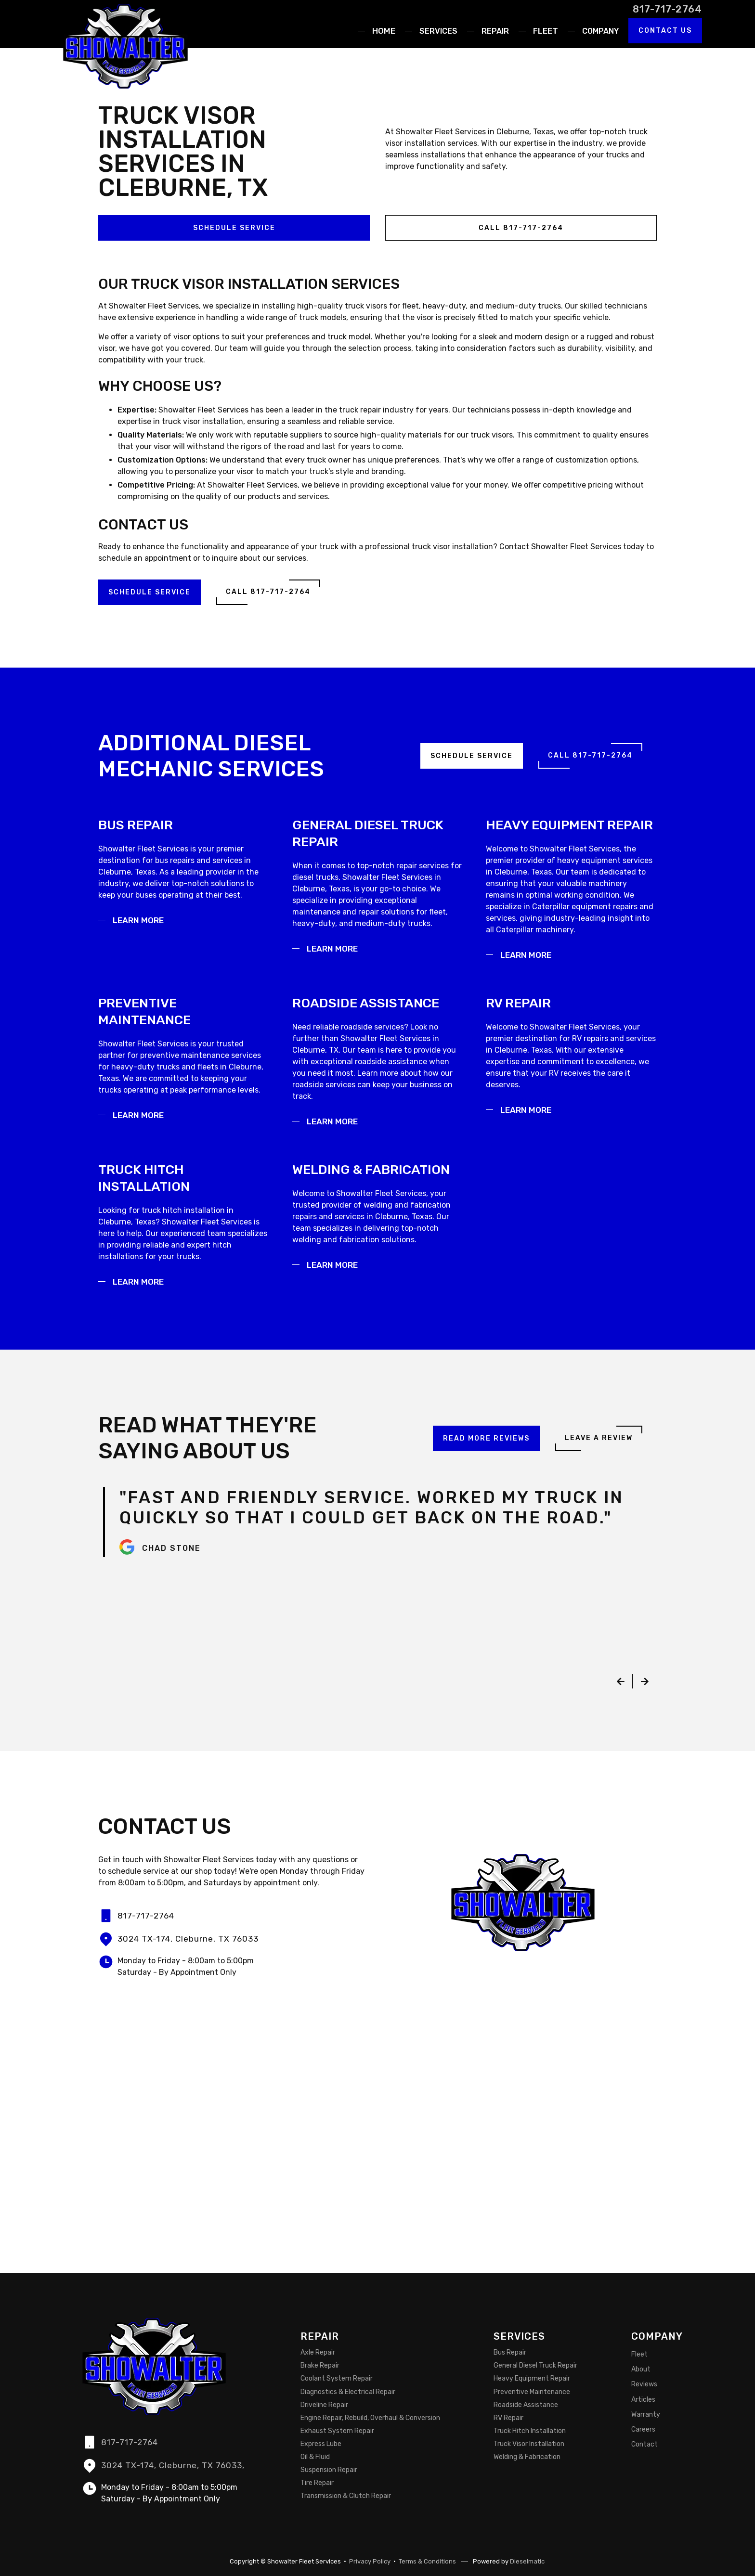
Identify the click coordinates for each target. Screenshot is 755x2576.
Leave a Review (599, 1438)
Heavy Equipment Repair (532, 2379)
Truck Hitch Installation (530, 2431)
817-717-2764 (667, 9)
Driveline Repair (324, 2405)
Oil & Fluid (315, 2457)
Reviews (644, 2385)
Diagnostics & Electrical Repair (347, 2392)
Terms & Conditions (427, 2561)
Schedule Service (234, 228)
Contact (644, 2444)
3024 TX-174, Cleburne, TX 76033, (173, 2465)
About (641, 2370)
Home (383, 31)
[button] (436, 31)
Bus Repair (510, 2353)
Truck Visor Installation (529, 2444)
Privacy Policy (370, 2561)
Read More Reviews (486, 1438)
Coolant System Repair (336, 2379)
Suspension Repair (328, 2470)
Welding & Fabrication (527, 2457)
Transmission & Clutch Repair (345, 2496)
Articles (643, 2400)
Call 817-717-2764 (521, 228)
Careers (643, 2429)
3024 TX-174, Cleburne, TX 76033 (188, 1939)
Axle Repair (317, 2353)
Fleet (545, 31)
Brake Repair (319, 2366)
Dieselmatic (527, 2561)
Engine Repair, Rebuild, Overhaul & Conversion (370, 2418)
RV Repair (508, 2418)
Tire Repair (317, 2483)
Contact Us (665, 30)
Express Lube (320, 2444)
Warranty (645, 2414)
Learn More (138, 920)
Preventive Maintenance (532, 2392)
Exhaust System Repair (337, 2431)
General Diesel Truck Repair (535, 2366)
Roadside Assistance (526, 2405)
